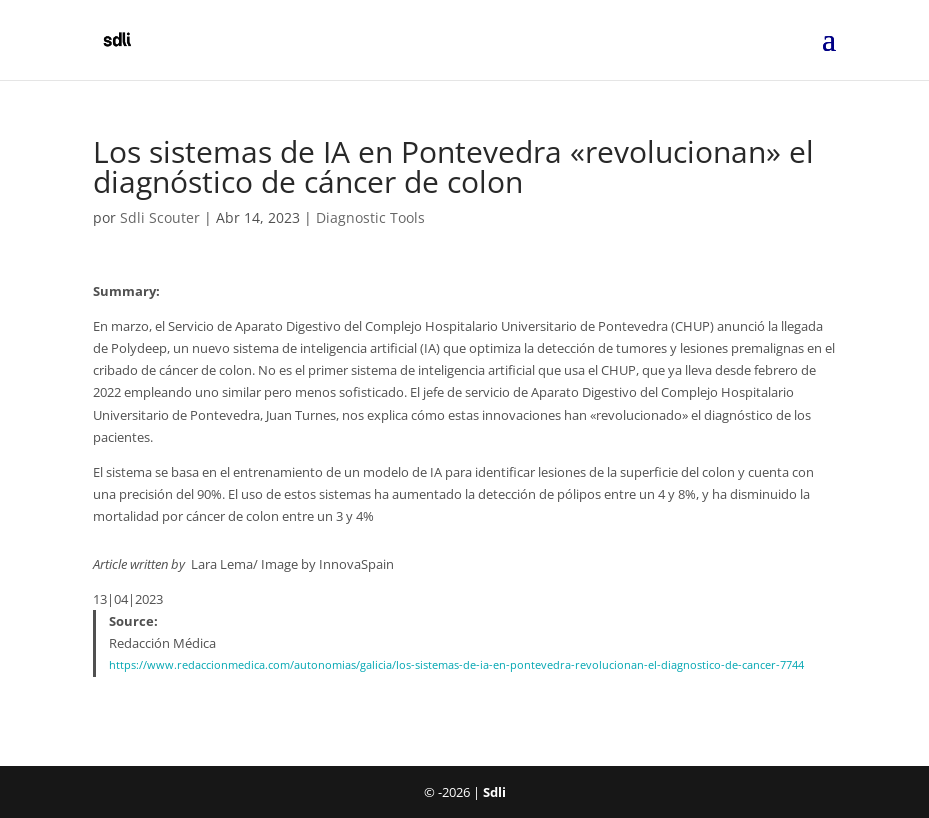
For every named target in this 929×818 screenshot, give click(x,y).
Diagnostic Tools (370, 217)
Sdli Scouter (160, 217)
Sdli (494, 792)
